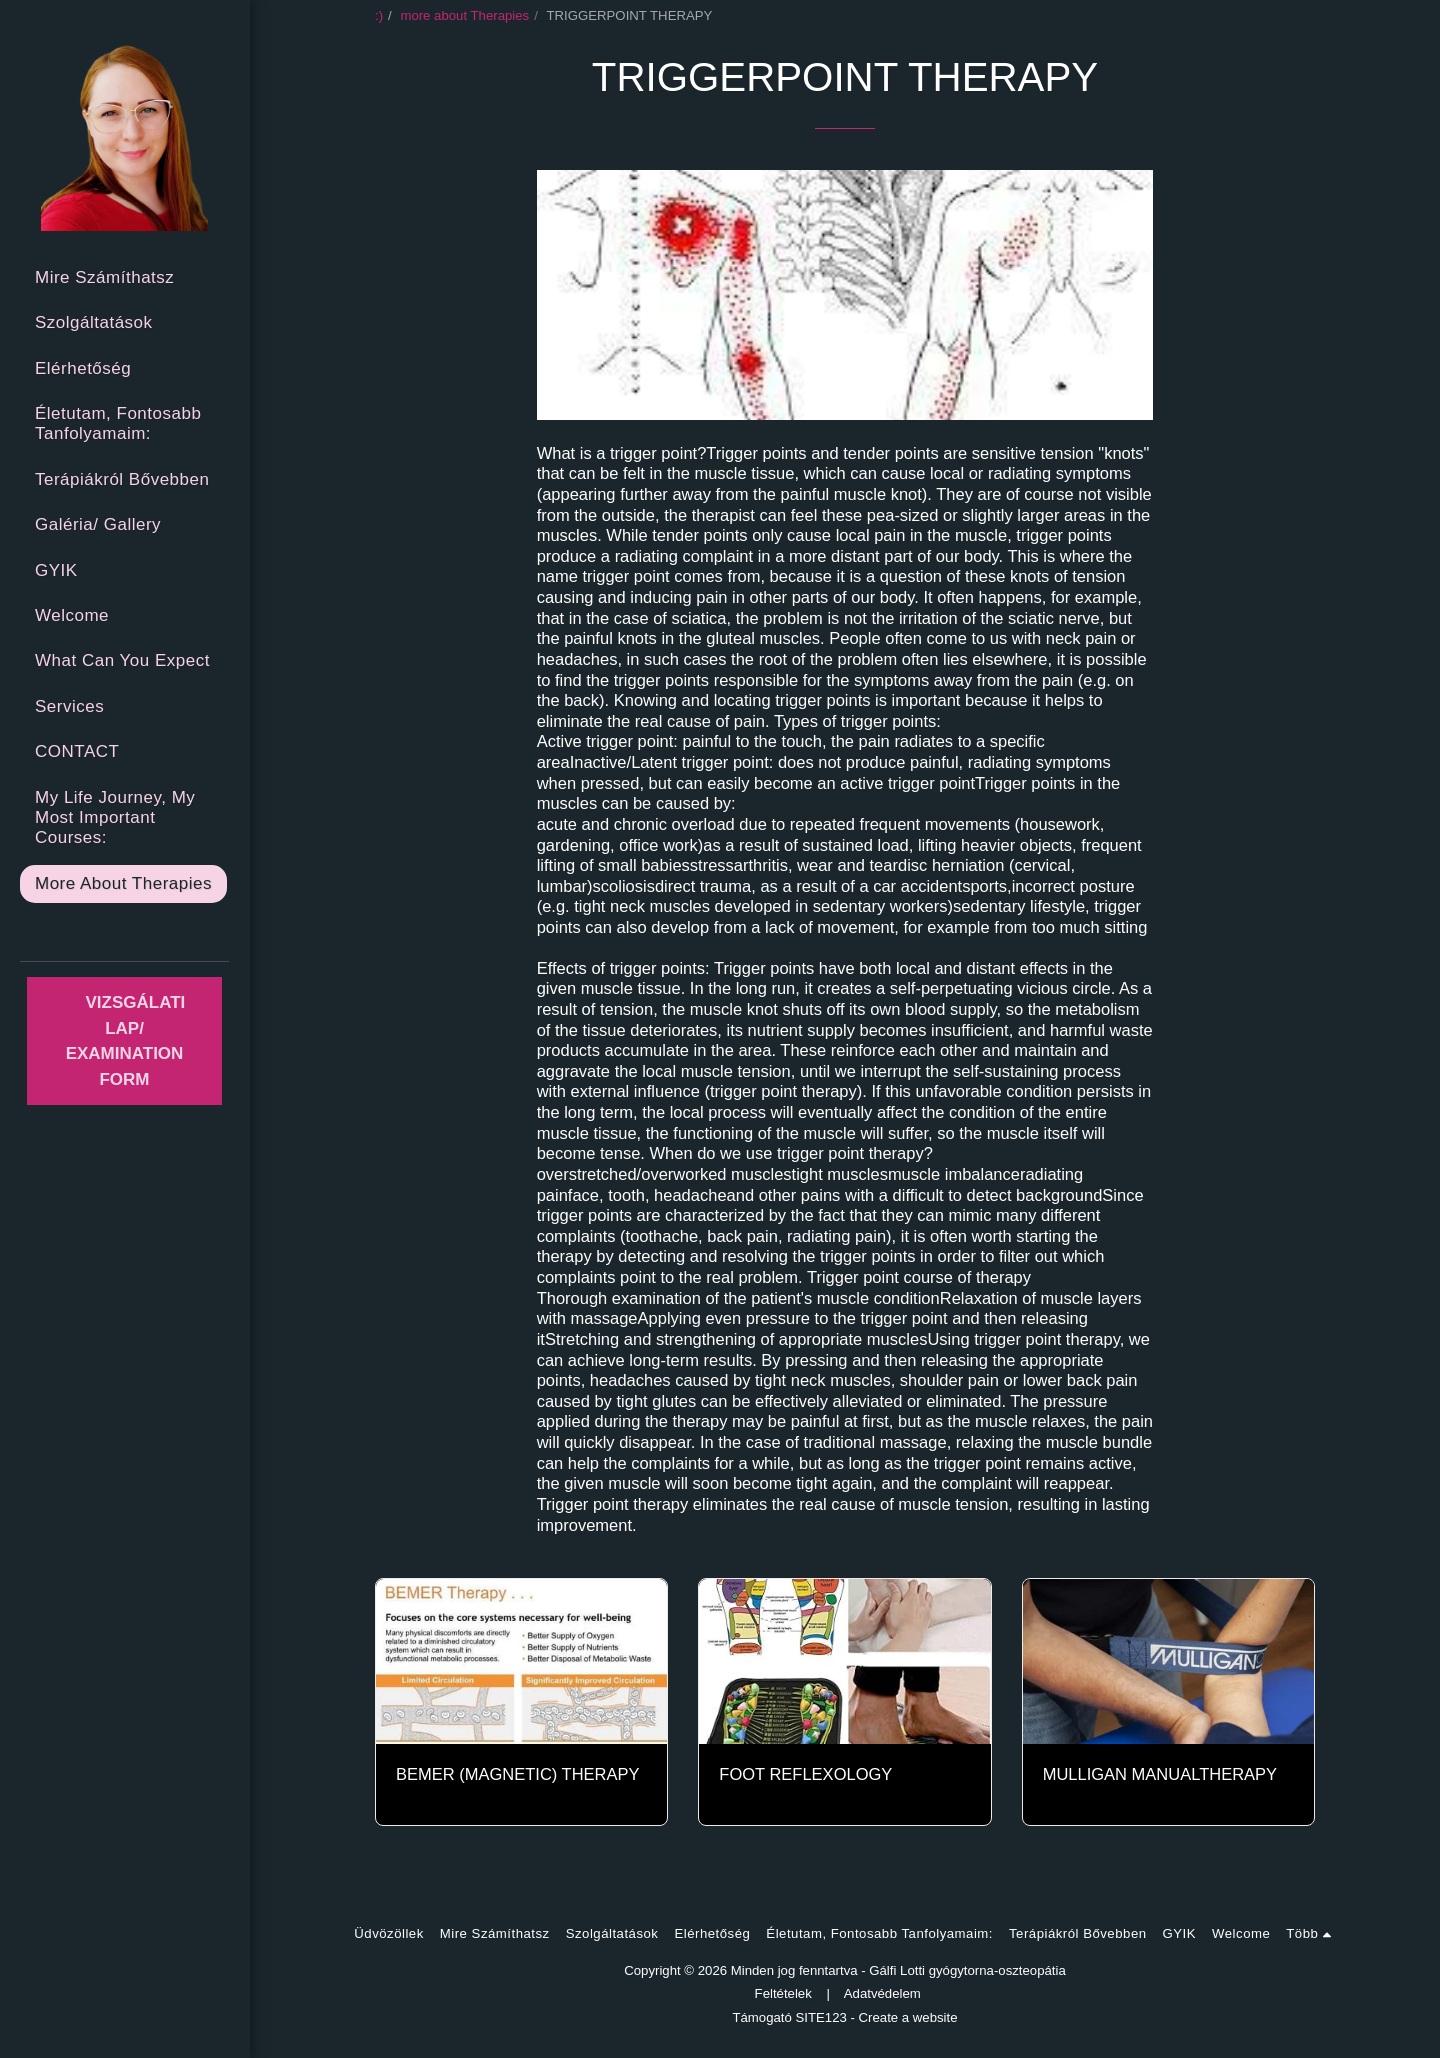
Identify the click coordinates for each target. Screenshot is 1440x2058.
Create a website (908, 2017)
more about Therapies (464, 15)
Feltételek (783, 1993)
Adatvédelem (882, 1993)
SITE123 (821, 2017)
